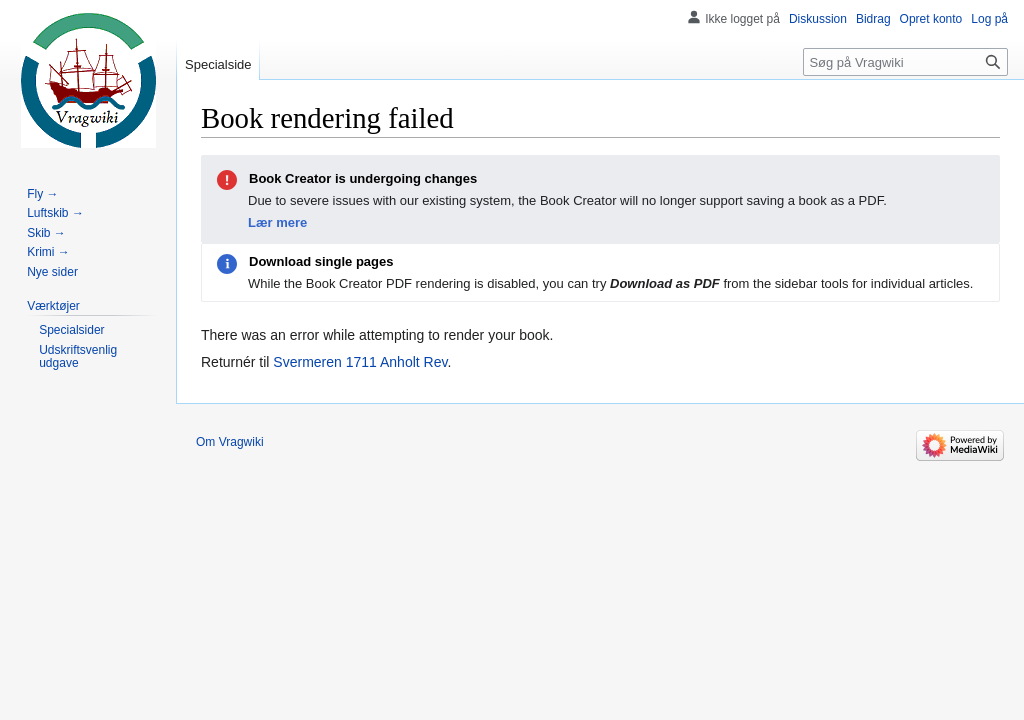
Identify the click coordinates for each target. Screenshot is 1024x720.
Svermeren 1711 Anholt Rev (360, 362)
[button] (53, 306)
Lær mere (277, 222)
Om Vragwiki (230, 442)
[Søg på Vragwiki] (905, 62)
